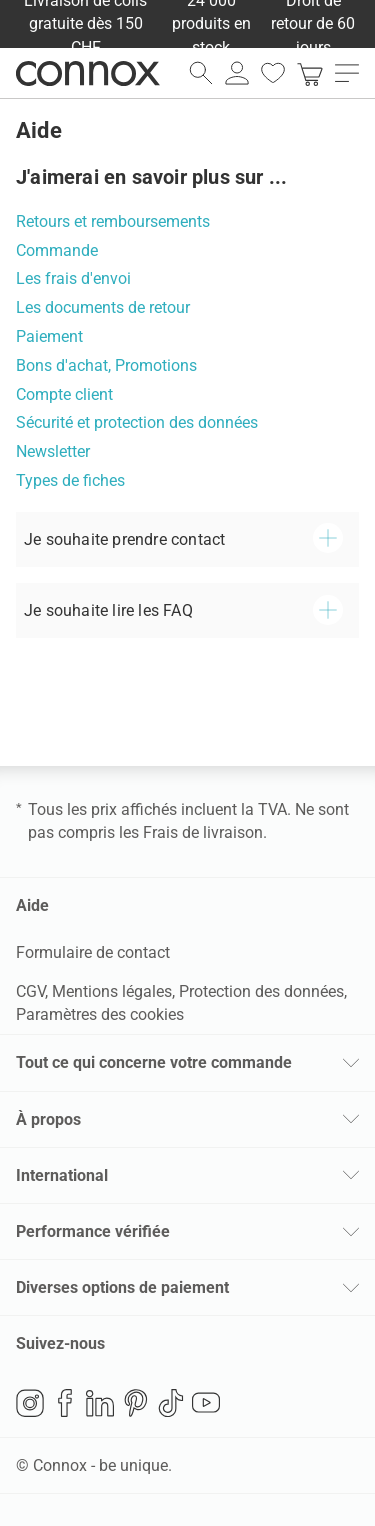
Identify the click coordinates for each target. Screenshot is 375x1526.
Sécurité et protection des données (137, 422)
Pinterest (136, 1403)
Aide (32, 905)
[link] (310, 73)
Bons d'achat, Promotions (106, 365)
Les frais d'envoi (73, 278)
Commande (57, 250)
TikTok (171, 1403)
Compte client (64, 394)
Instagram (30, 1403)
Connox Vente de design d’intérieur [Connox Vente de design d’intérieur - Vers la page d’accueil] (88, 73)
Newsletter (53, 451)
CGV (30, 991)
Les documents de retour (103, 307)
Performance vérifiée (93, 1231)
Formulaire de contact (93, 952)
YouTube (206, 1403)
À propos (48, 1119)
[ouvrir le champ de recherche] (201, 73)
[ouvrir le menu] (347, 73)
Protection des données (261, 991)
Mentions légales (112, 991)
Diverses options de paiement (122, 1287)
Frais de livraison (203, 832)
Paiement (49, 336)
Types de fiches (70, 480)
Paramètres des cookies (100, 1014)
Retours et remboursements (113, 221)
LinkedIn (100, 1403)
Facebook (65, 1403)
